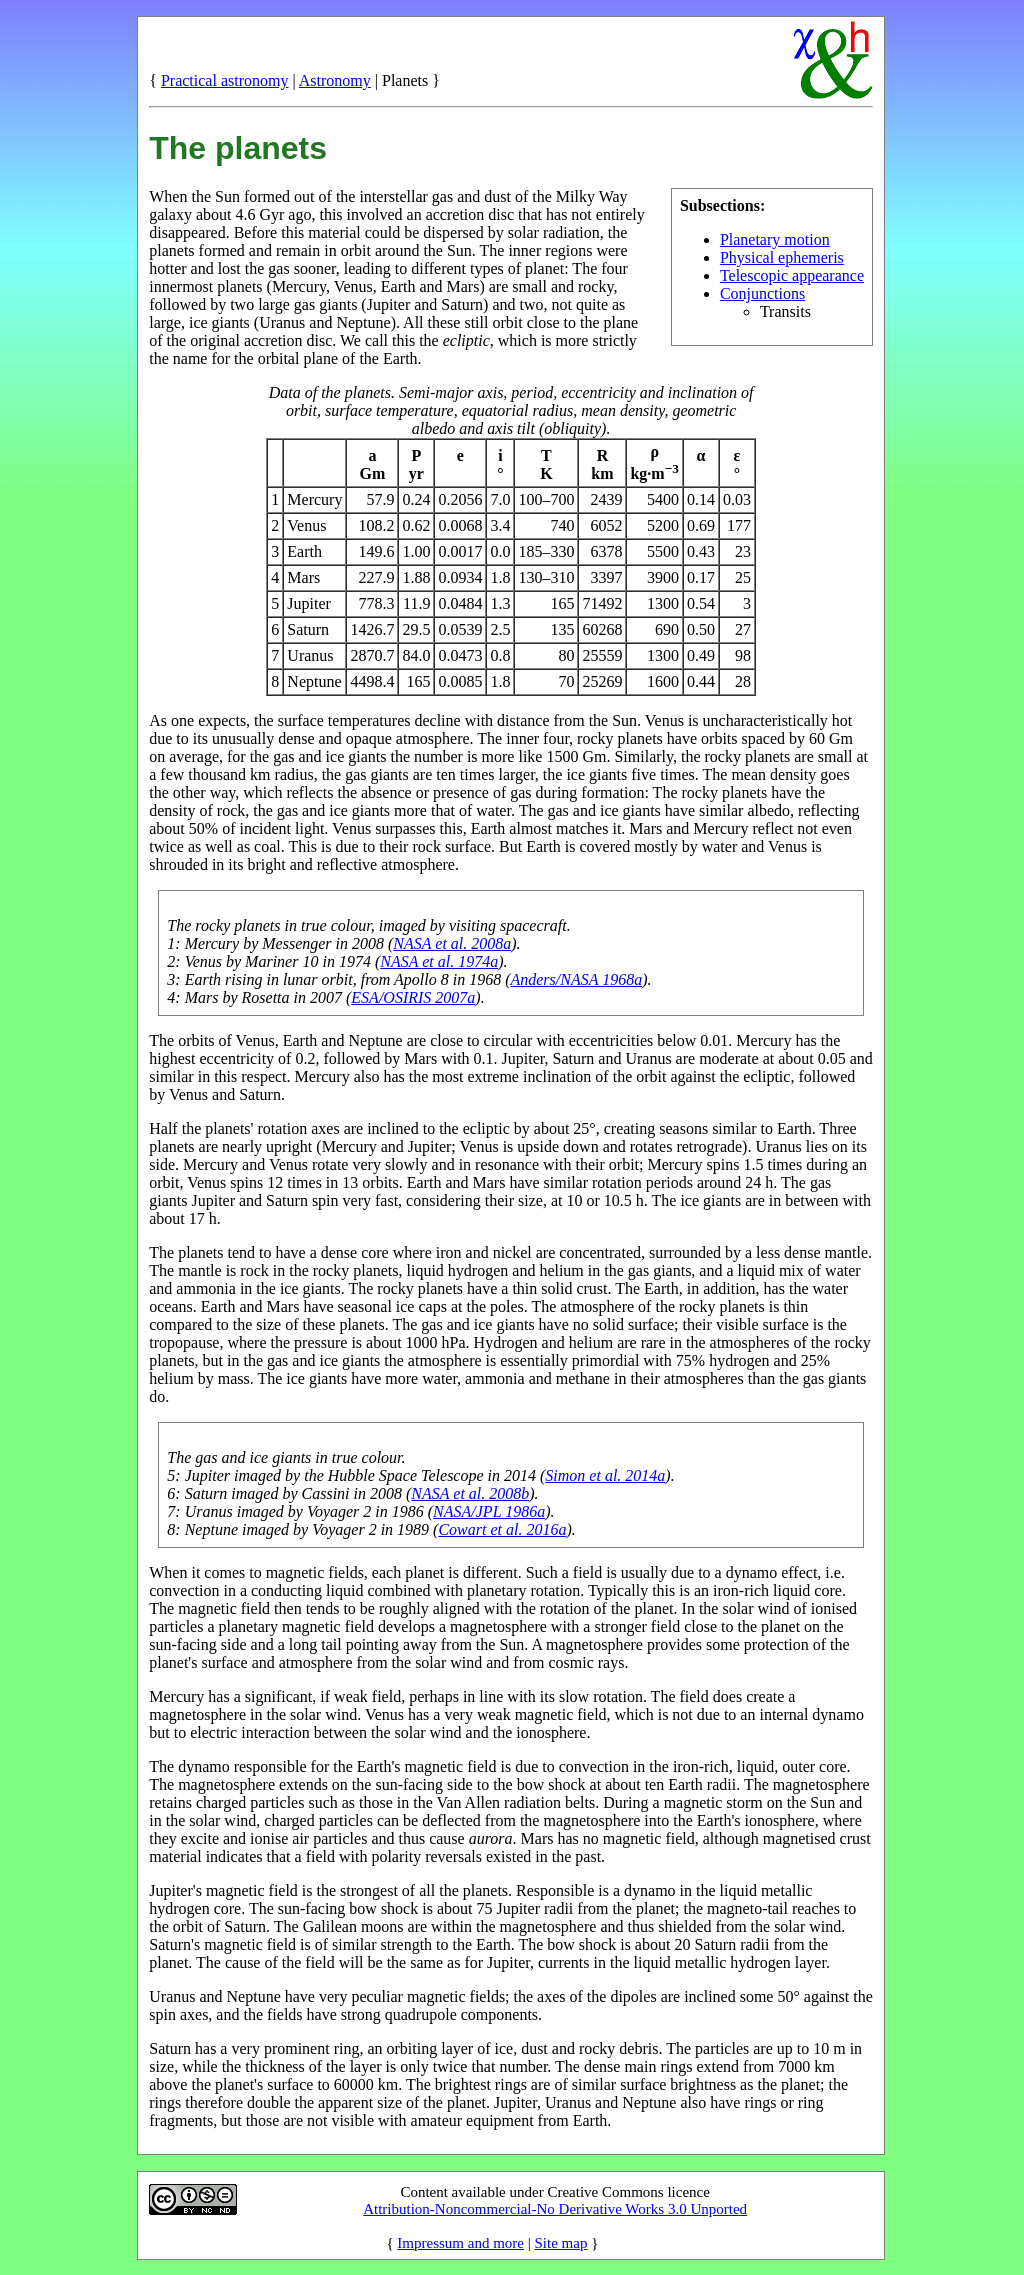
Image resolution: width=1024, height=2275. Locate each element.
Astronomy (335, 80)
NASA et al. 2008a (452, 943)
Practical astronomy (225, 80)
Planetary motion (775, 239)
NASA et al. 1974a (439, 961)
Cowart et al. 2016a (502, 1529)
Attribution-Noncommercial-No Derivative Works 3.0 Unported (555, 2209)
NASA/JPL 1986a (489, 1511)
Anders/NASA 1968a (576, 979)
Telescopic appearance (792, 275)
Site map (560, 2243)
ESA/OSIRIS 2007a (413, 997)
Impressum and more (460, 2243)
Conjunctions (762, 293)
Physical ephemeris (782, 257)
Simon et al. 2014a (605, 1475)
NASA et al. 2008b (470, 1493)
